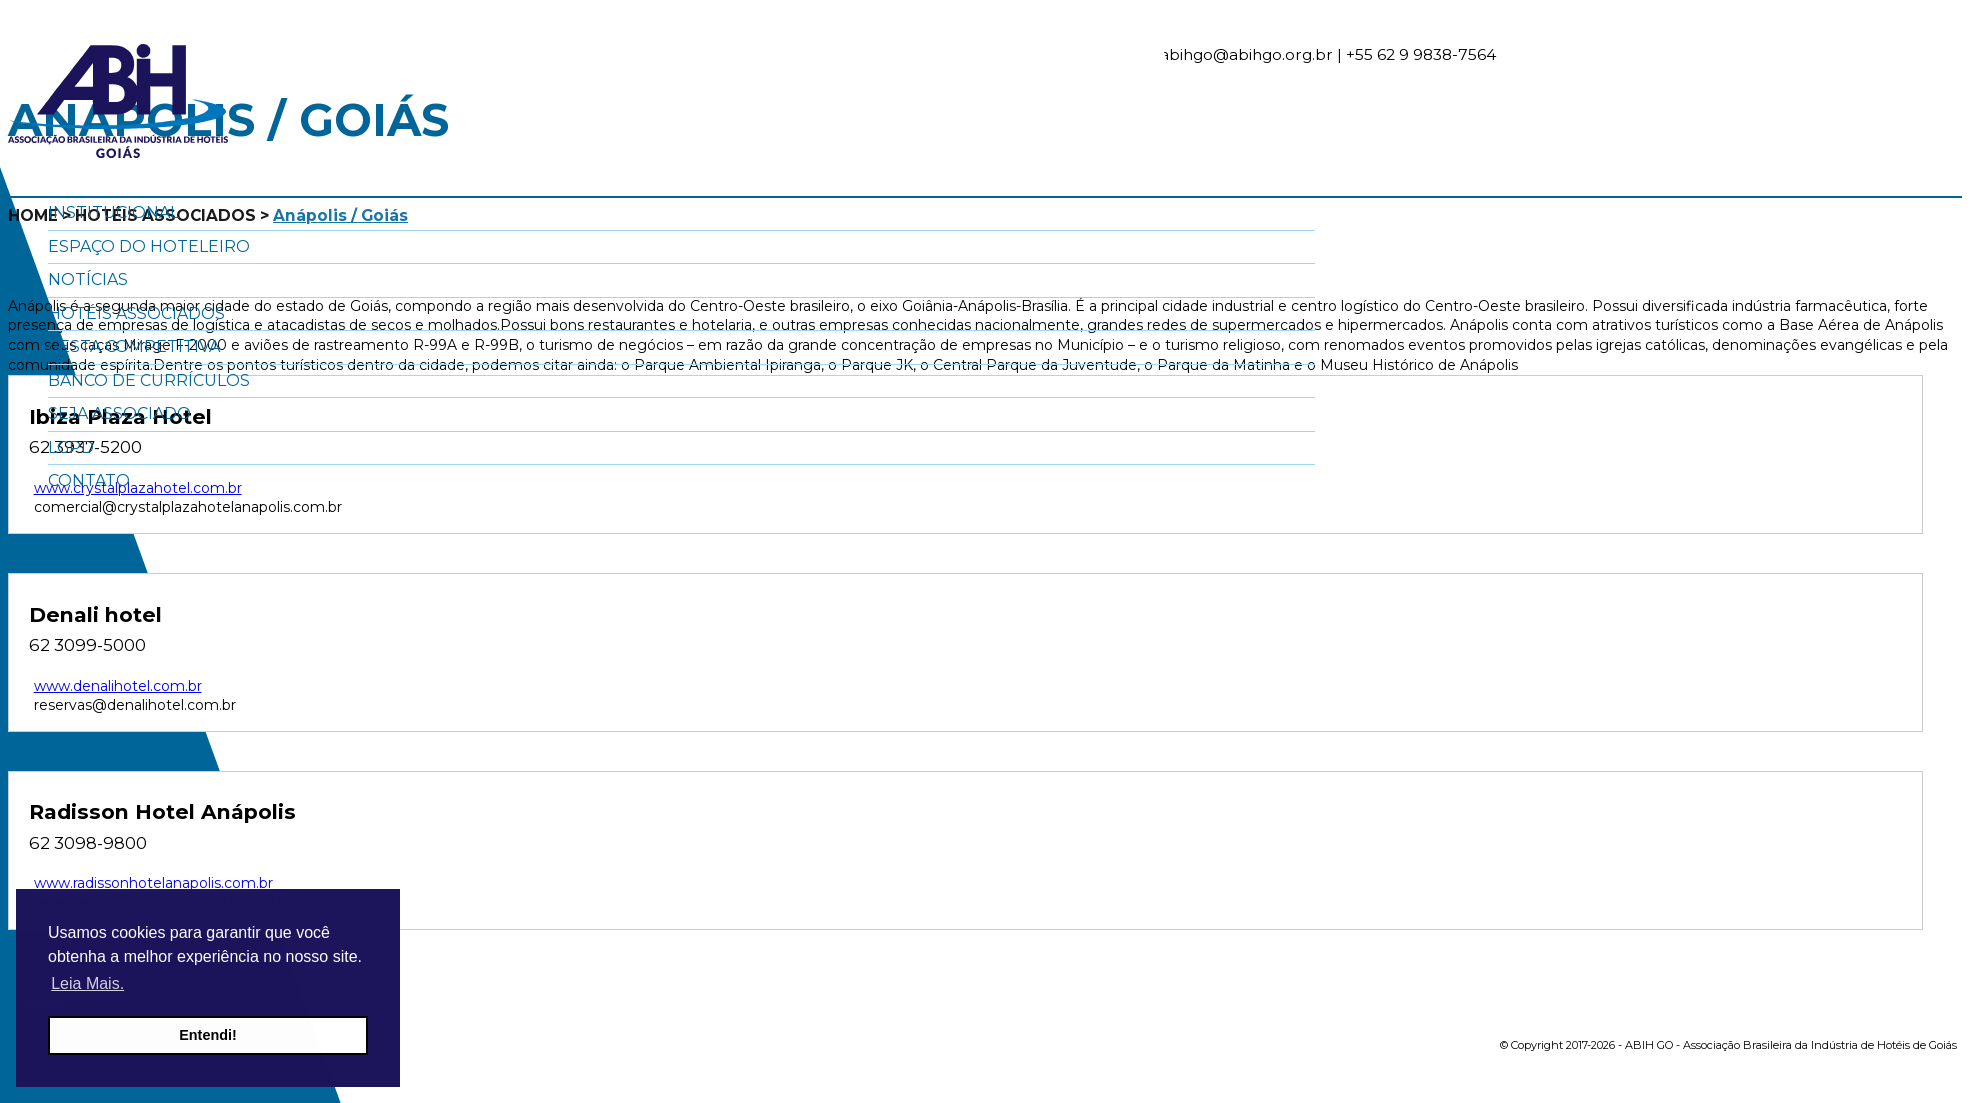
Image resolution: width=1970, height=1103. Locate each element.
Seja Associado (119, 413)
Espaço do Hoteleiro (149, 246)
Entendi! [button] (208, 1035)
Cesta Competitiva (134, 346)
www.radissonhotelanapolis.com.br (153, 883)
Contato (89, 480)
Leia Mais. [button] (87, 983)
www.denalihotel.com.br (118, 686)
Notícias (88, 279)
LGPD (71, 447)
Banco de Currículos (149, 380)
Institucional (113, 212)
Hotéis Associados (136, 313)
